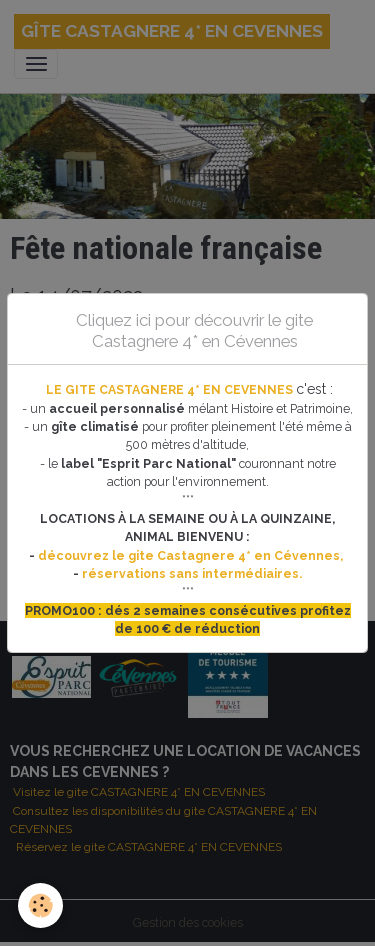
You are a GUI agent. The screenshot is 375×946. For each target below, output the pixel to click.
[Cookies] (40, 905)
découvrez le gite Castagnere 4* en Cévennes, (192, 555)
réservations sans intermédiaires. (192, 573)
